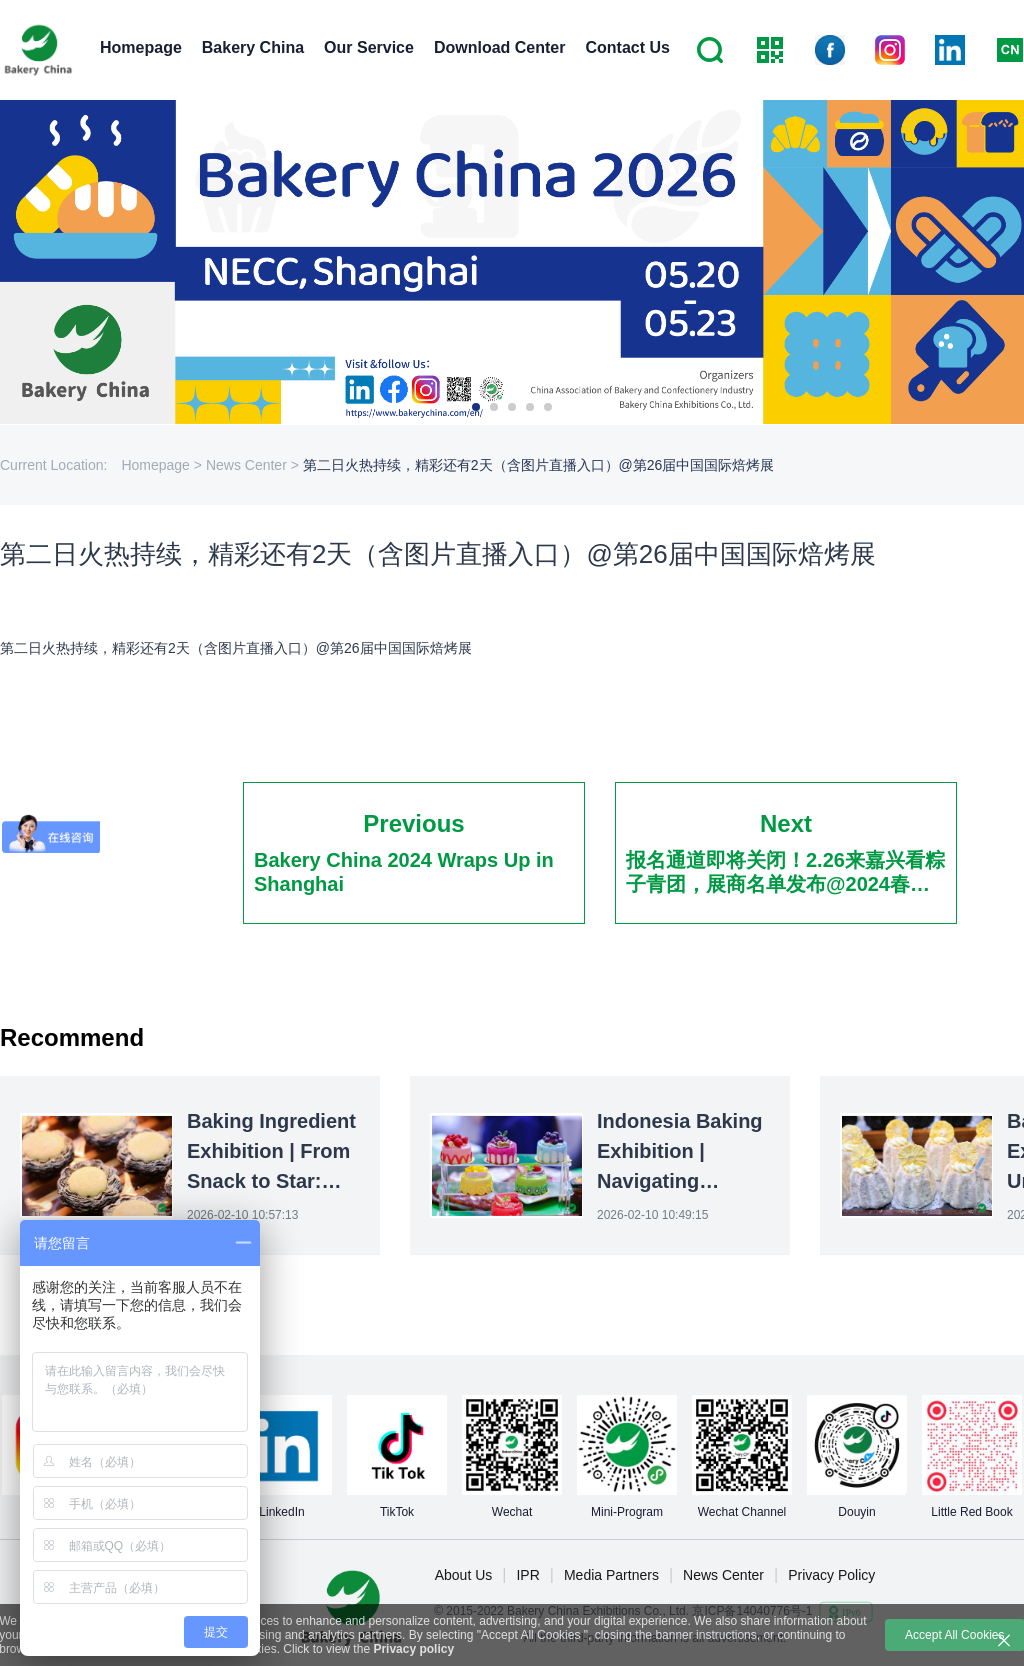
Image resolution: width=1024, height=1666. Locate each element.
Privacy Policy (831, 1575)
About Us (464, 1575)
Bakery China (253, 47)
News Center (723, 1575)
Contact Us (627, 47)
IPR (527, 1575)
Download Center (500, 47)
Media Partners (611, 1575)
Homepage (141, 47)
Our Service (369, 47)
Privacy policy (413, 1649)
